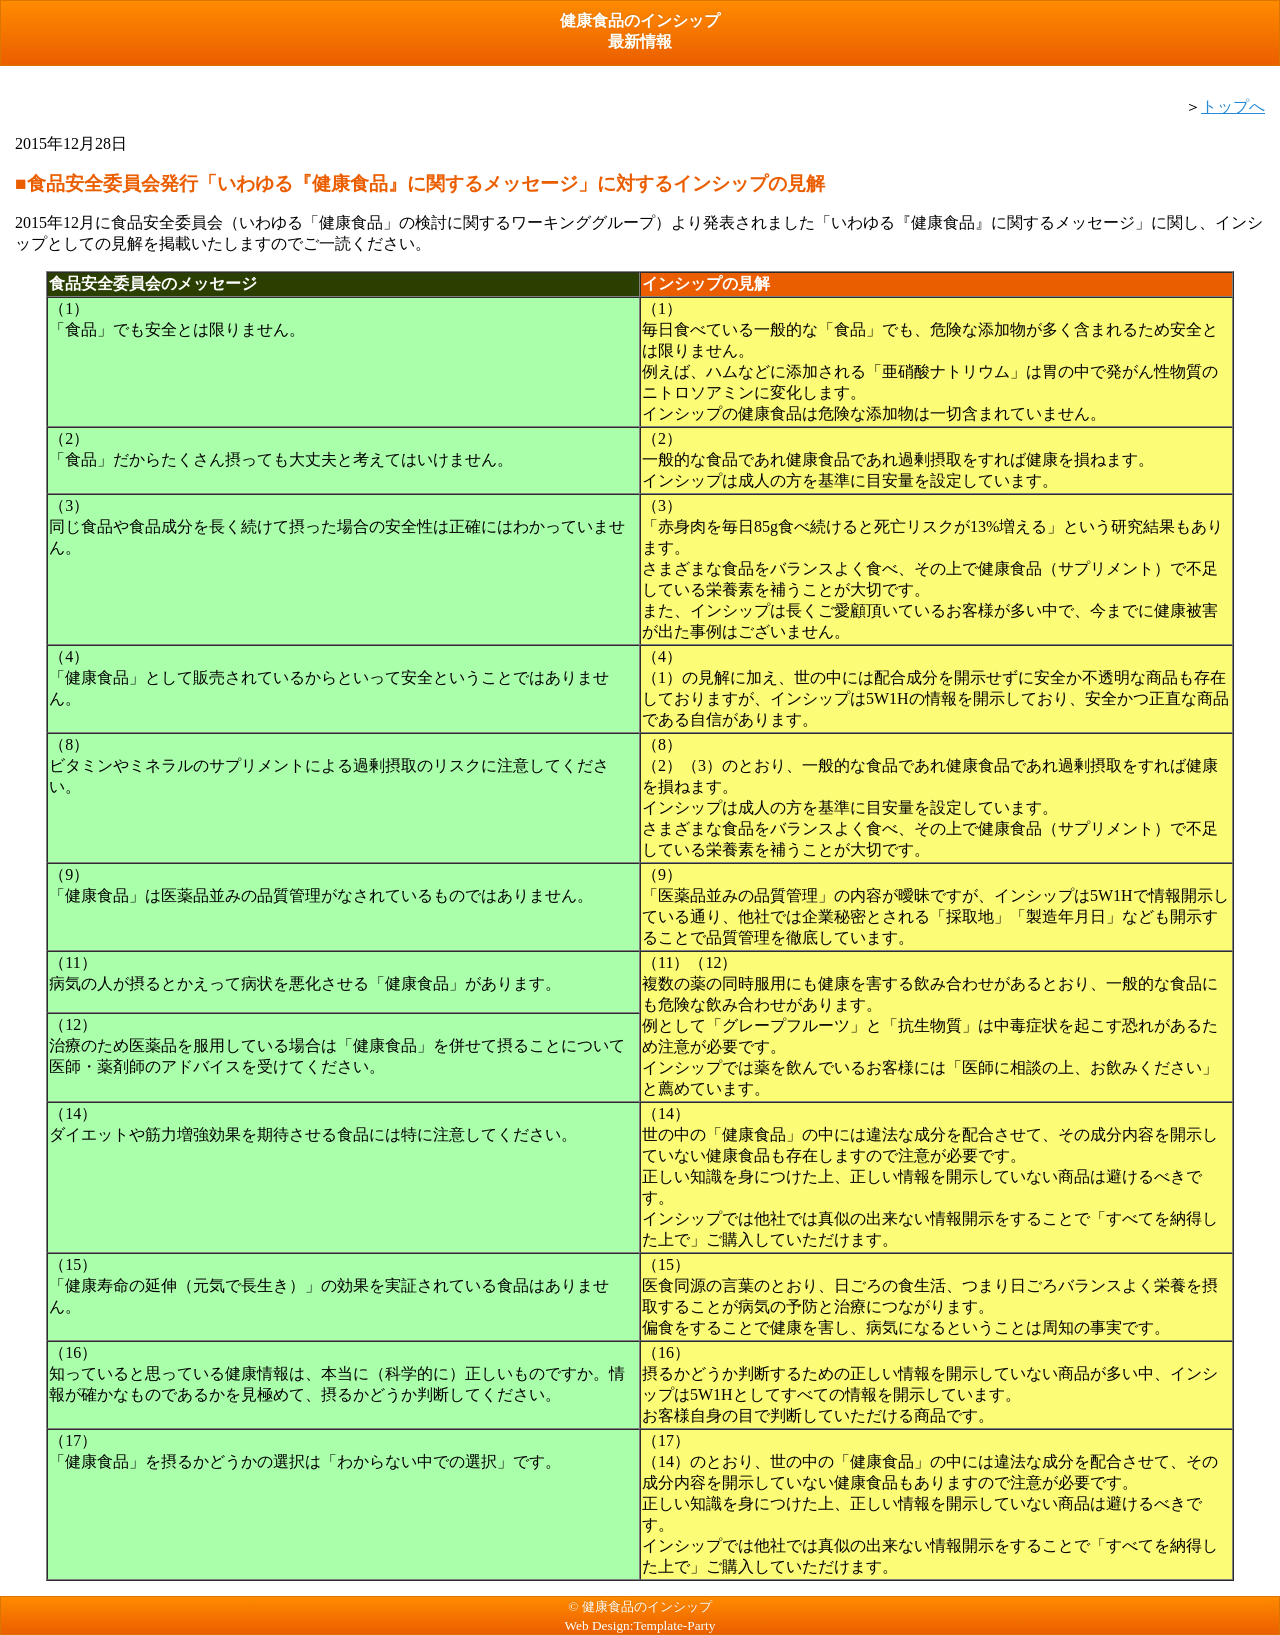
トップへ (1233, 106)
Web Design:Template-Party (640, 1625)
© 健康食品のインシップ (639, 1606)
